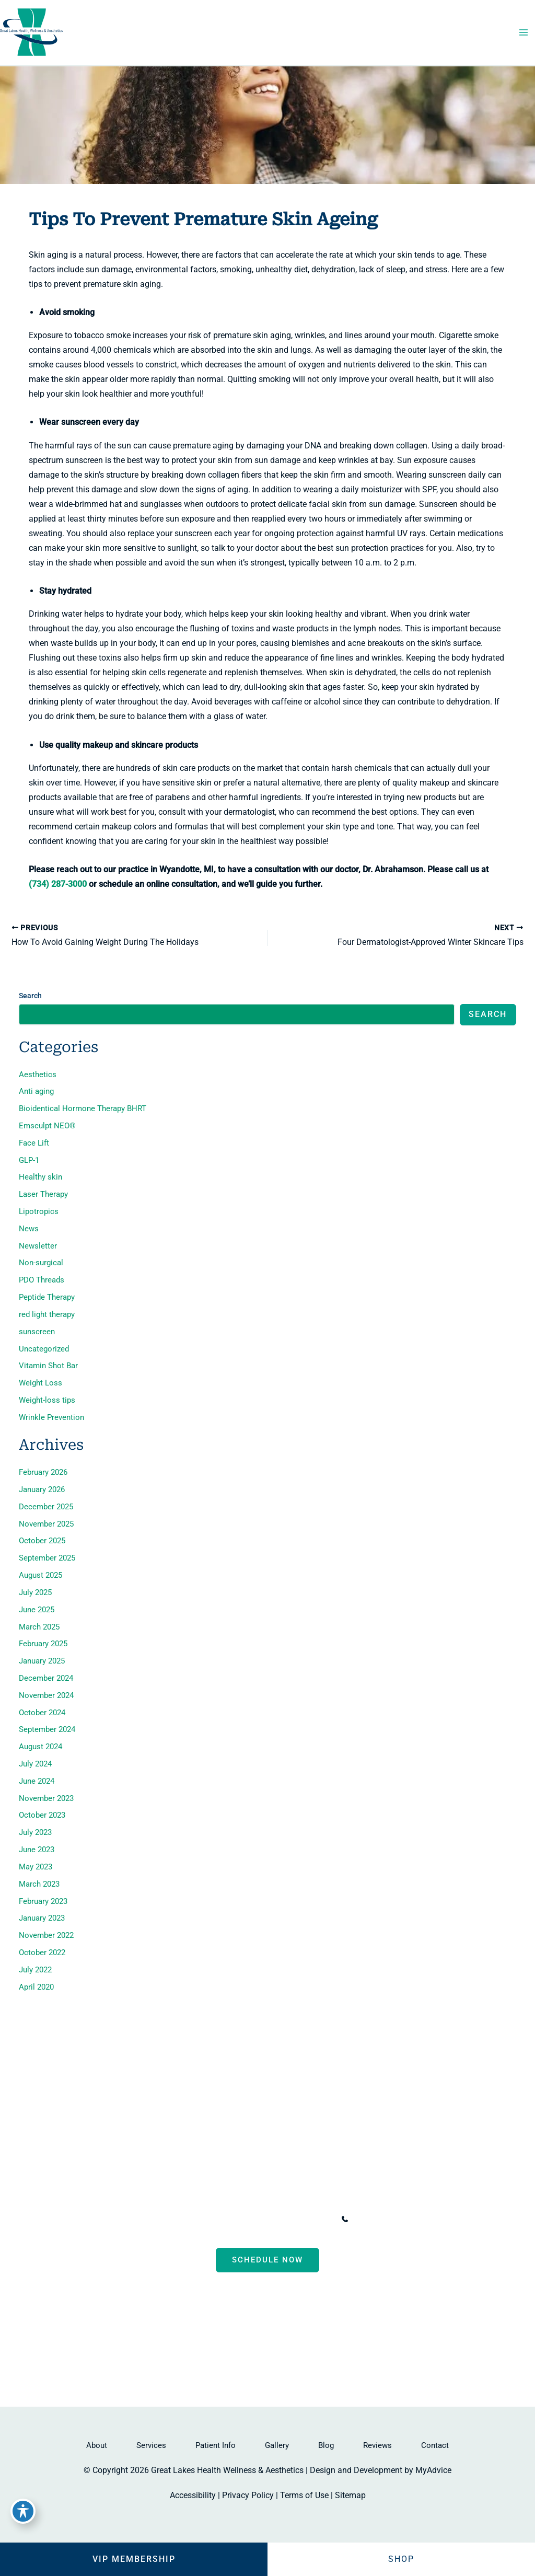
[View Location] (129, 2219)
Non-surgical (41, 1262)
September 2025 (47, 1558)
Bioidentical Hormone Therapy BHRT (82, 1108)
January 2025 (42, 1661)
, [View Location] (225, 2219)
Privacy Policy (248, 2495)
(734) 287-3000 (58, 884)
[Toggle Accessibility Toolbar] (23, 2511)
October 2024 (42, 1712)
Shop (401, 2559)
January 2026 (42, 1489)
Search (30, 995)
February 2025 (43, 1643)
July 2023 (35, 1832)
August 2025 (40, 1575)
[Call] (376, 2219)
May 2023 (35, 1867)
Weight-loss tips (47, 1400)
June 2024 (36, 1781)
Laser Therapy (43, 1194)
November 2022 (46, 1935)
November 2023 (46, 1798)
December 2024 (46, 1678)
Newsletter (38, 1246)
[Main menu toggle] (523, 32)
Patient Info (215, 2445)
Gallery (277, 2445)
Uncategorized (44, 1349)
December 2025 (46, 1506)
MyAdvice (433, 2470)
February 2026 (43, 1472)
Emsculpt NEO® (47, 1125)
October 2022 (42, 1952)
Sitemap (350, 2495)
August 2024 (40, 1746)
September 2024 (47, 1729)
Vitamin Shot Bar (48, 1365)
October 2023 (42, 1815)
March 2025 (39, 1627)
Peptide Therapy (47, 1297)
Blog (326, 2445)
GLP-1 (29, 1160)
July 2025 (35, 1592)
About (96, 2445)
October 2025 (42, 1540)
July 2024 (35, 1764)
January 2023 (42, 1918)
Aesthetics (37, 1074)
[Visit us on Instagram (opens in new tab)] (278, 2336)
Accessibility (193, 2495)
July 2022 (35, 1969)
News (29, 1228)
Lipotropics (39, 1211)
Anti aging (36, 1091)
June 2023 (36, 1849)
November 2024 (46, 1695)
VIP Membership (134, 2559)
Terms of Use (304, 2495)
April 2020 (36, 1987)
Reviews (377, 2445)
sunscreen (37, 1331)
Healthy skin (40, 1177)
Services (151, 2445)
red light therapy (47, 1314)
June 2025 (36, 1609)
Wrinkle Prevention (51, 1417)
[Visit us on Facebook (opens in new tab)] (237, 2336)
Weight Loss (40, 1383)
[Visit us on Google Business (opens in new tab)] (298, 2336)
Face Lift (34, 1143)
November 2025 (46, 1524)
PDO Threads (41, 1280)
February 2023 (43, 1901)
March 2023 (39, 1884)
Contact (435, 2445)
